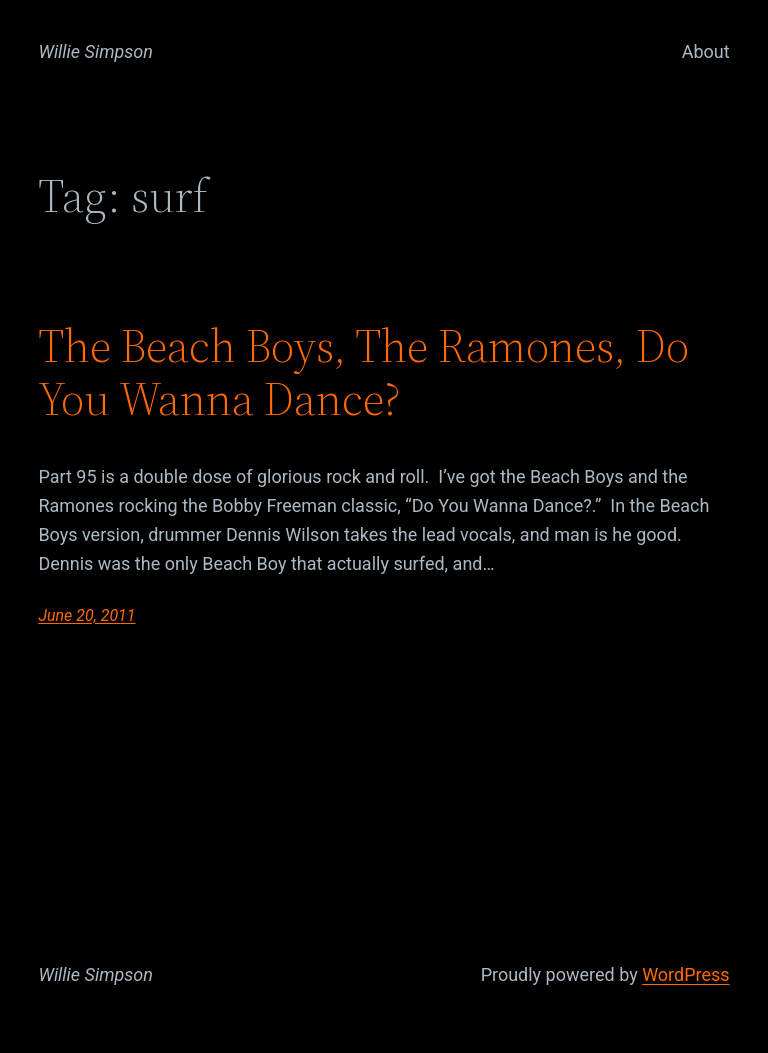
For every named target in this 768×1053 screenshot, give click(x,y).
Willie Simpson (95, 51)
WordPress (685, 974)
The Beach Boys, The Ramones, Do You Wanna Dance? (363, 372)
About (706, 51)
